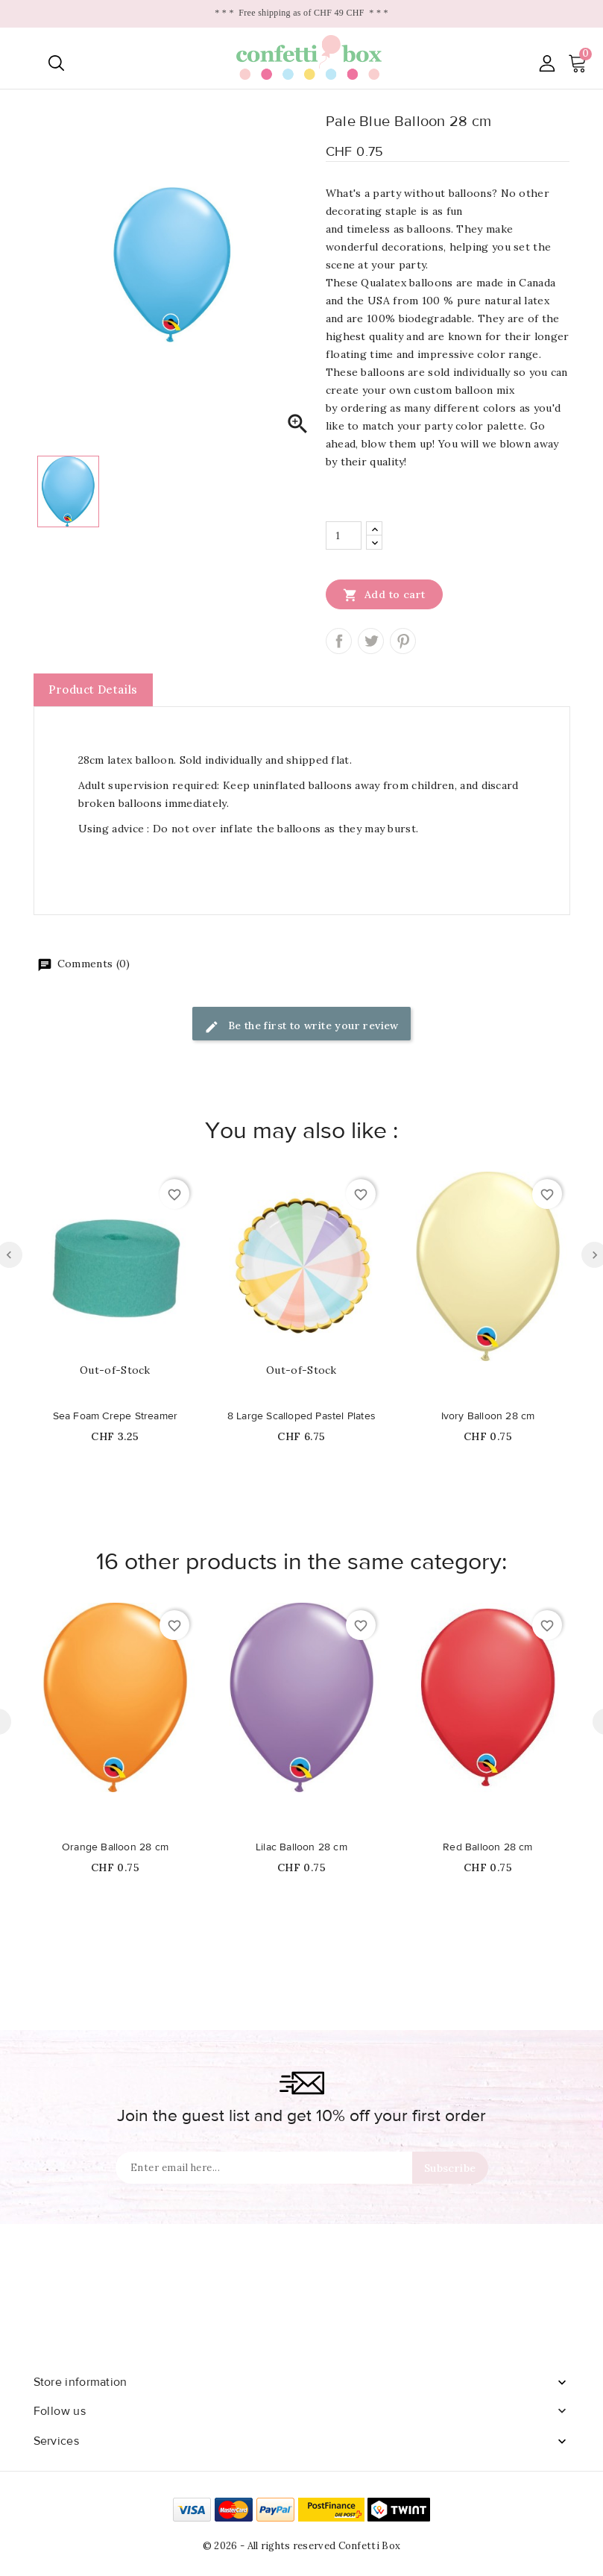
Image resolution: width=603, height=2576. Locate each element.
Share (338, 641)
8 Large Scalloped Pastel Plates (301, 1416)
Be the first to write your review (301, 1026)
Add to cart (384, 594)
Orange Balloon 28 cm (115, 1847)
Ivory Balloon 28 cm (488, 1416)
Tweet (371, 641)
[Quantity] (344, 535)
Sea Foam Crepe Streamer (115, 1416)
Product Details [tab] (93, 689)
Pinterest (403, 641)
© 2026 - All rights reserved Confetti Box (301, 2545)
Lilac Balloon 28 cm (301, 1847)
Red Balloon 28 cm (487, 1847)
